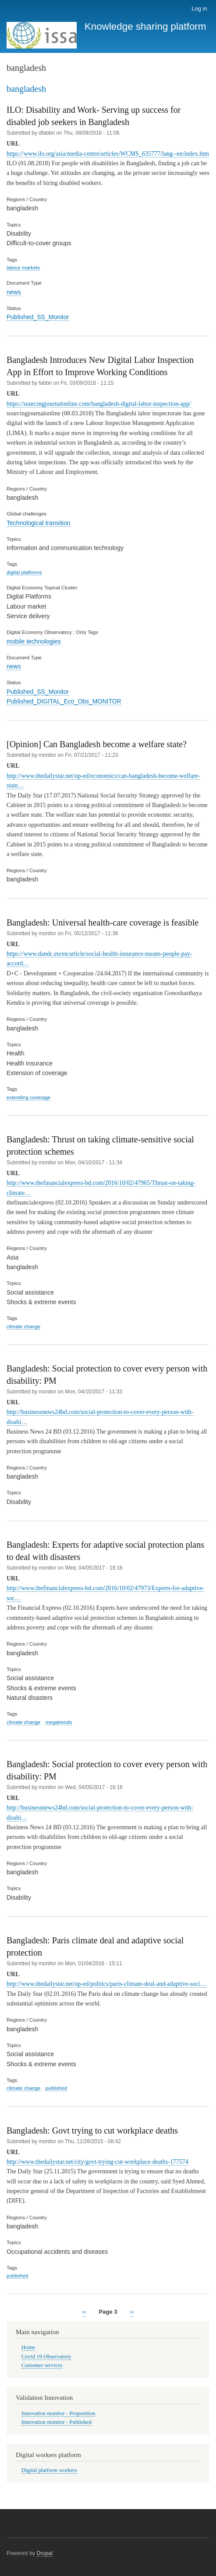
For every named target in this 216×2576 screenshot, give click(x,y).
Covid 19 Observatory (46, 2356)
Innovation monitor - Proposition (58, 2413)
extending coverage (28, 1097)
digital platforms (24, 572)
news (14, 292)
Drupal (45, 2553)
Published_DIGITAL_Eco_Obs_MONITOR (64, 701)
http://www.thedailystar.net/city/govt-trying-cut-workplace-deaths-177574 (97, 2161)
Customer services (42, 2365)
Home (28, 2347)
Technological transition (39, 522)
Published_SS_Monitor (38, 316)
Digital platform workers (49, 2470)
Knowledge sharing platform (145, 26)
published (56, 2088)
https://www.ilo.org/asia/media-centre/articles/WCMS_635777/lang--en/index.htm (108, 153)
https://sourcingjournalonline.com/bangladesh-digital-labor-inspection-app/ (99, 403)
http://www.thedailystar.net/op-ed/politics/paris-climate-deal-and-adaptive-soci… (106, 1984)
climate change (23, 1326)
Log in (199, 8)
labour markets (23, 267)
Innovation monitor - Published (56, 2422)
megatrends (59, 1722)
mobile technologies (34, 641)
